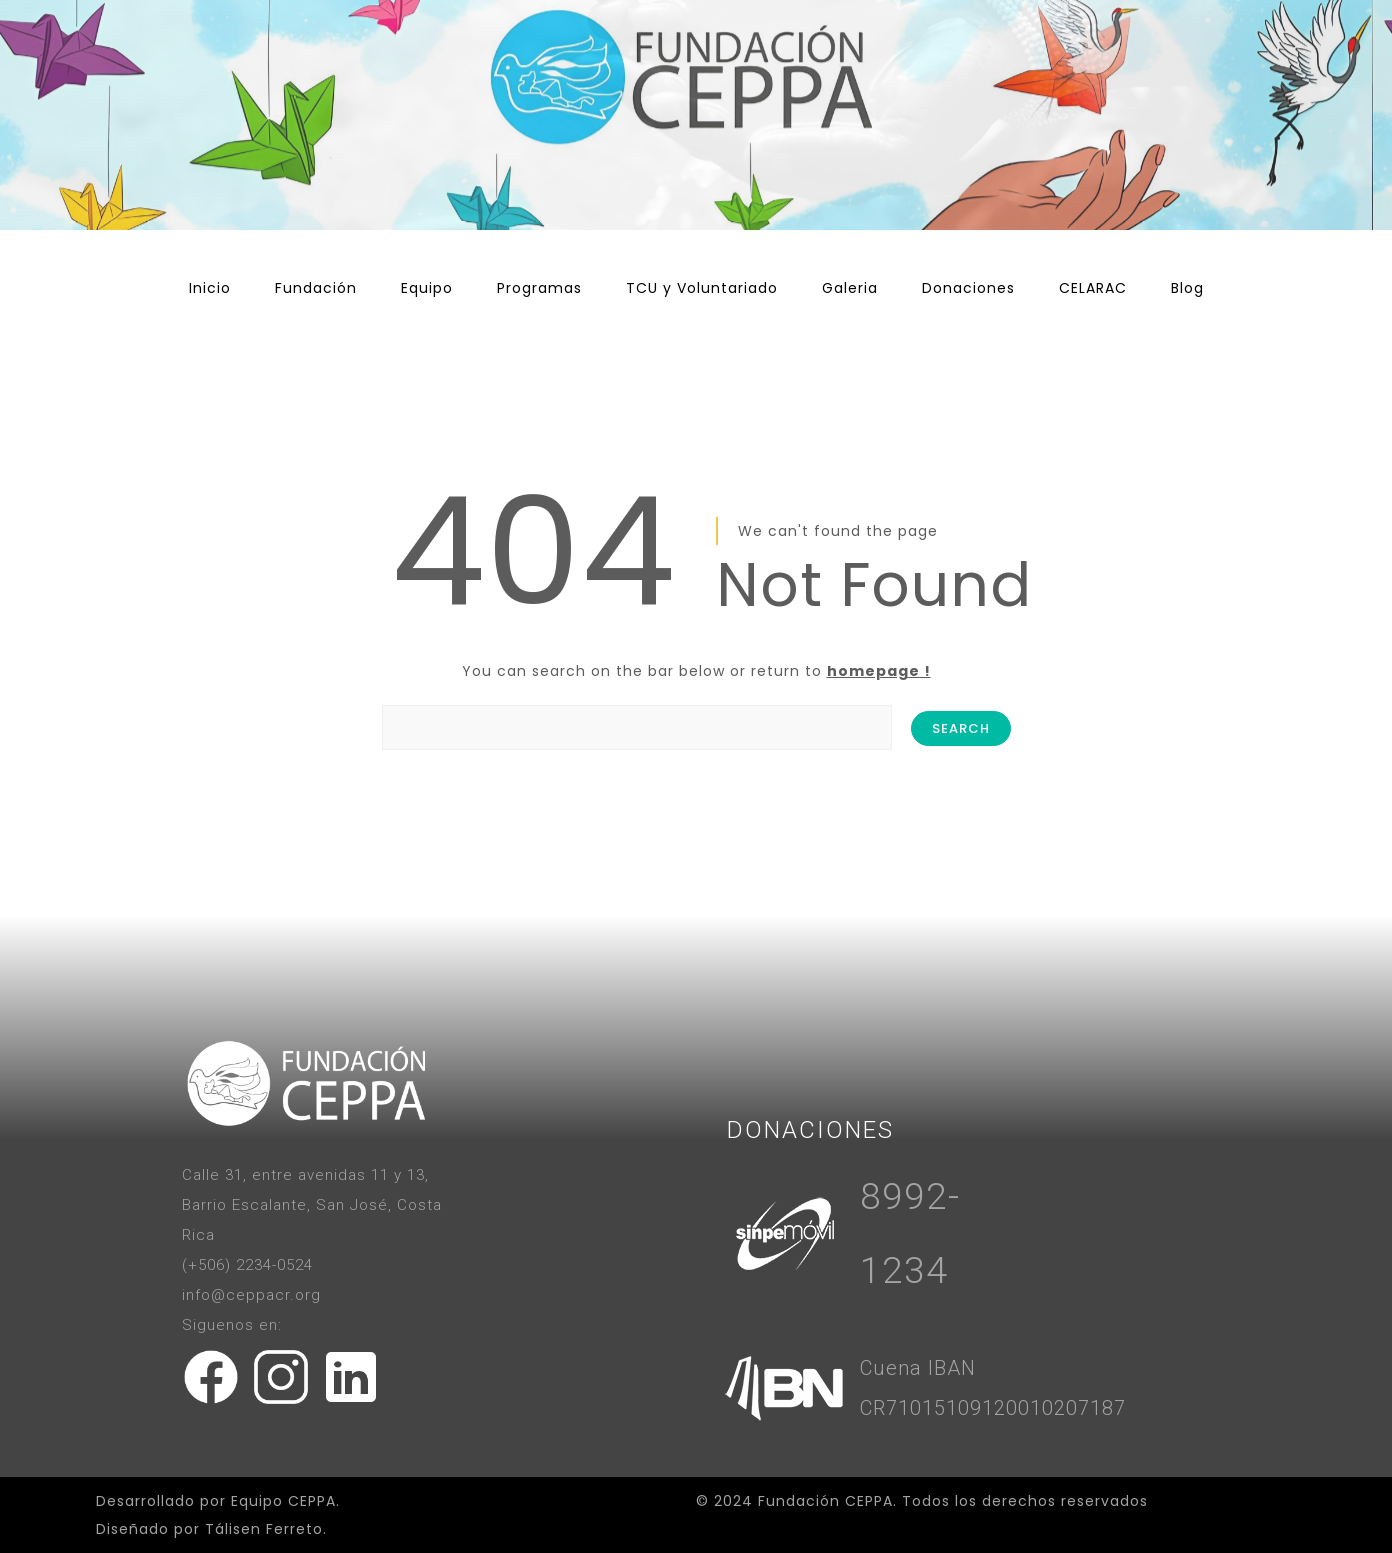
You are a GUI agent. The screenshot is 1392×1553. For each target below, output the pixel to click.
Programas (539, 288)
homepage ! (879, 671)
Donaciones (968, 288)
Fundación (316, 288)
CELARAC (1093, 288)
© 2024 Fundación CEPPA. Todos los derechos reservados (922, 1501)
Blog (1187, 288)
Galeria (850, 288)
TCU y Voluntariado (702, 288)
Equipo (427, 288)
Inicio (210, 288)
